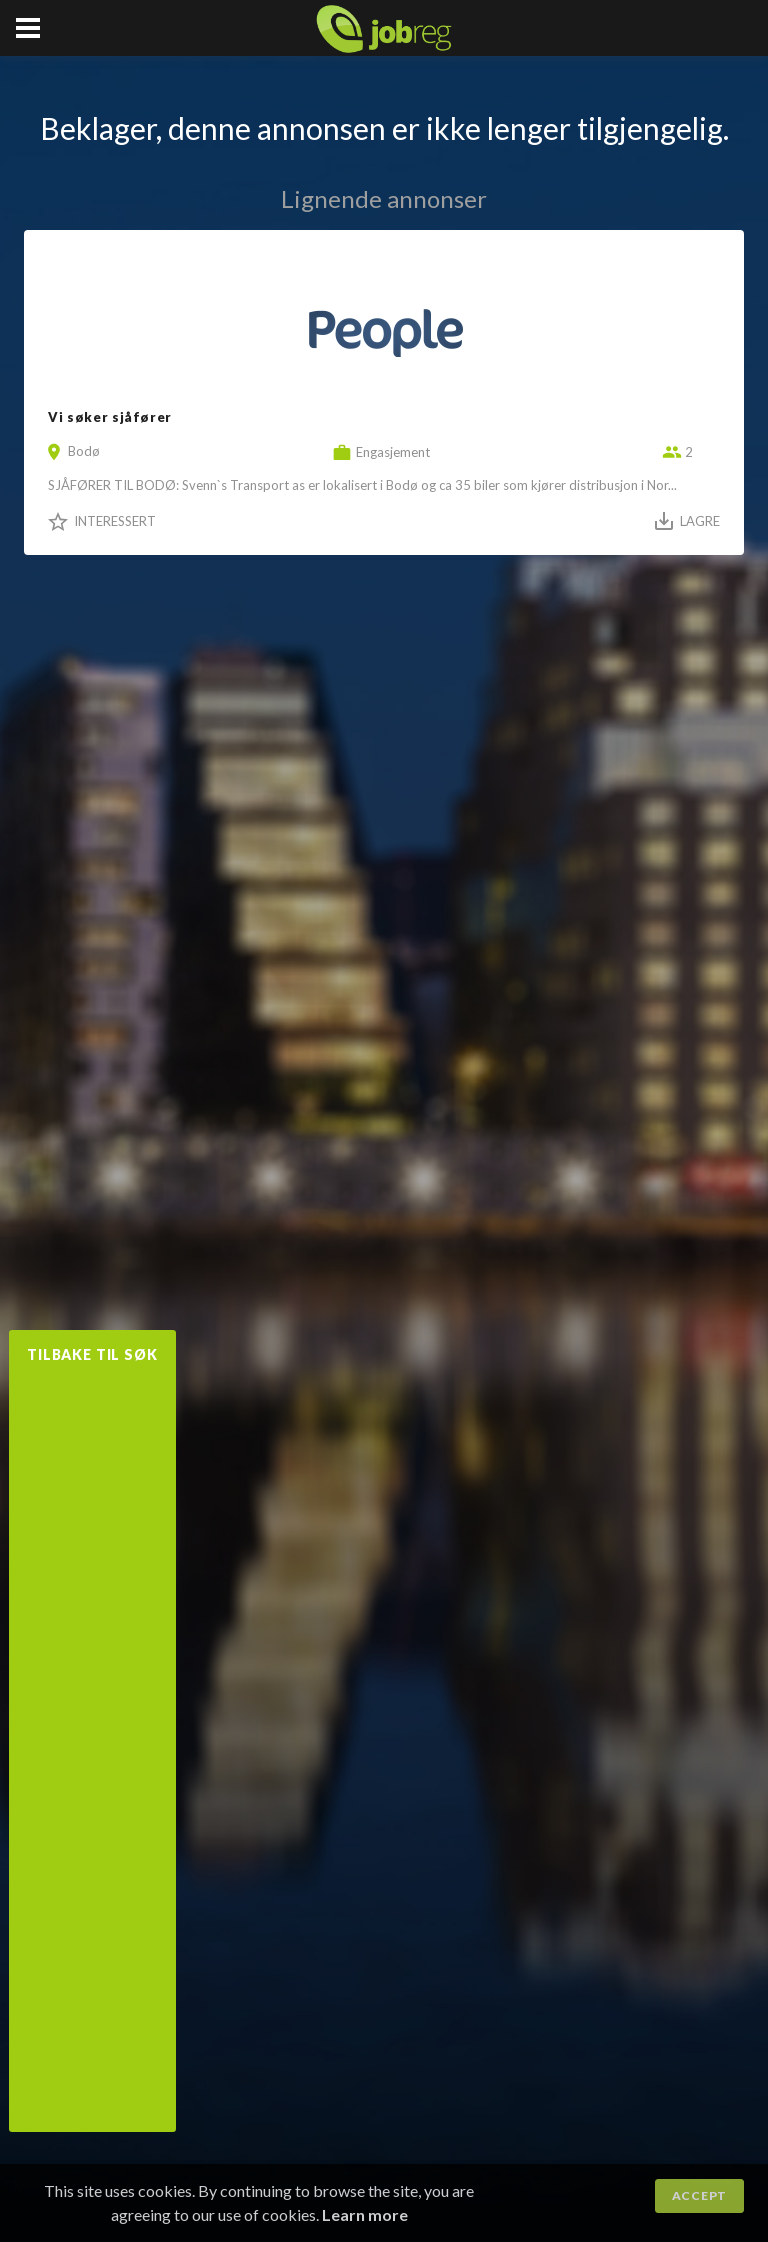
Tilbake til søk (92, 1354)
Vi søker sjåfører (110, 417)
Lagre (700, 521)
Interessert (115, 521)
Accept (699, 2195)
